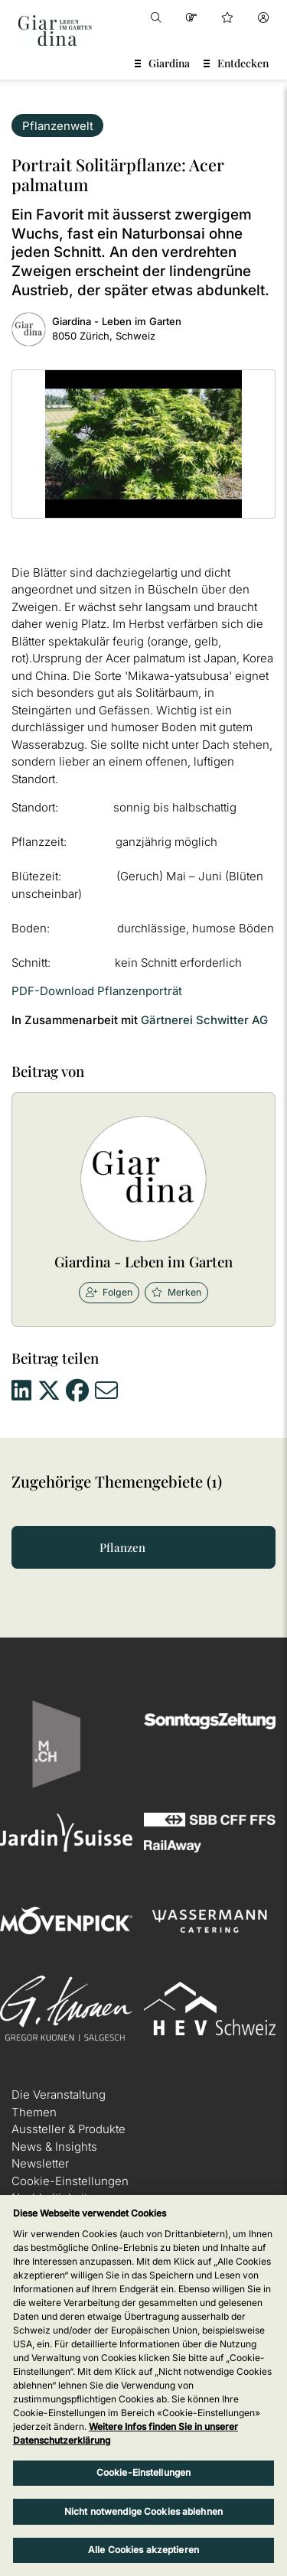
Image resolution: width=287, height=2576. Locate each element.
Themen (34, 2112)
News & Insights (54, 2146)
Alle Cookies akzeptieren (143, 2549)
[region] (143, 2385)
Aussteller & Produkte (68, 2129)
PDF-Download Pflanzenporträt (96, 991)
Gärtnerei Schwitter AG (204, 1020)
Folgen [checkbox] (109, 1292)
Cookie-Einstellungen (70, 2181)
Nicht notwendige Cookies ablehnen (143, 2511)
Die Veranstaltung (58, 2094)
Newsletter (40, 2163)
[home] (55, 30)
